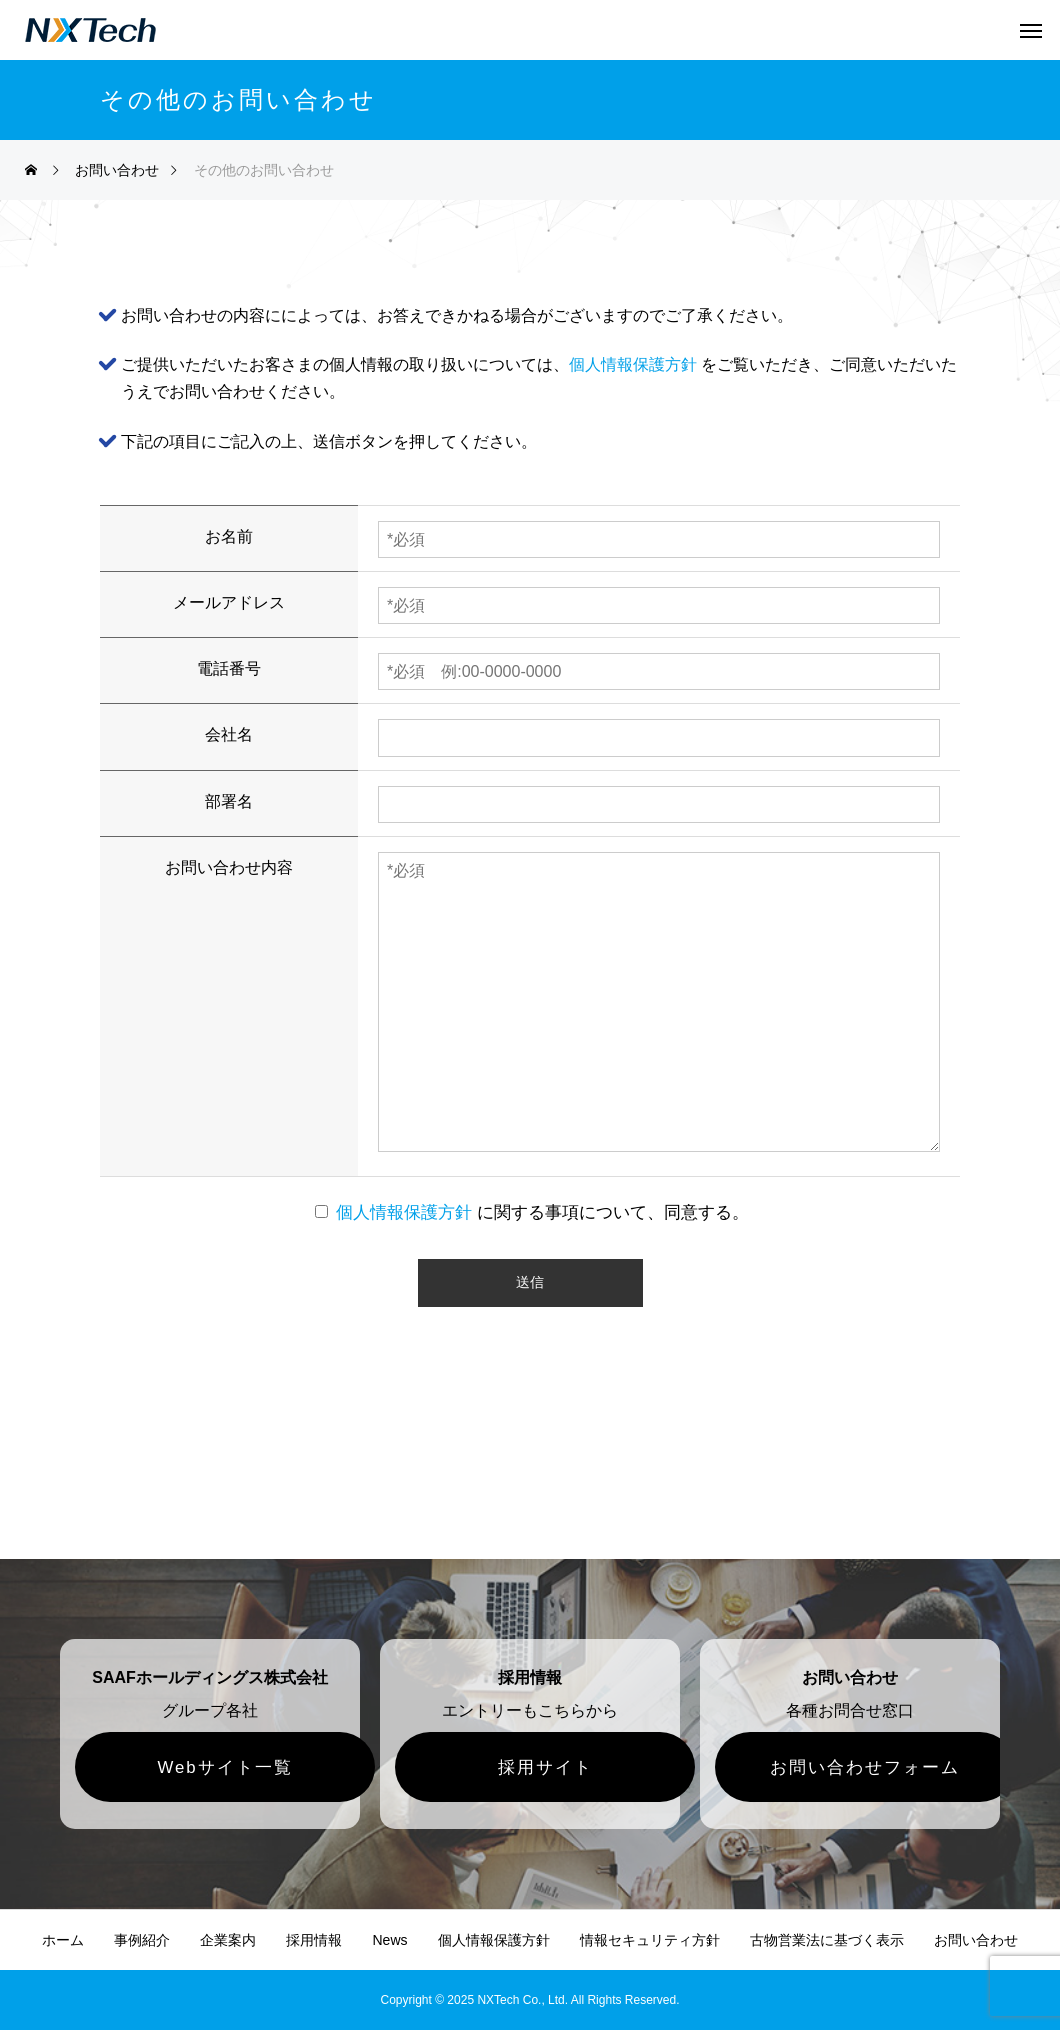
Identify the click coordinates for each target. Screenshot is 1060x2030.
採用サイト (545, 1767)
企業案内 (228, 1940)
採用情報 (314, 1940)
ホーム (63, 1940)
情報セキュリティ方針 (650, 1940)
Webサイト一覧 (224, 1767)
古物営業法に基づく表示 (827, 1940)
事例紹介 (142, 1940)
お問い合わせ (976, 1940)
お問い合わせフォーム (865, 1767)
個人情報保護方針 (633, 364)
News (389, 1940)
